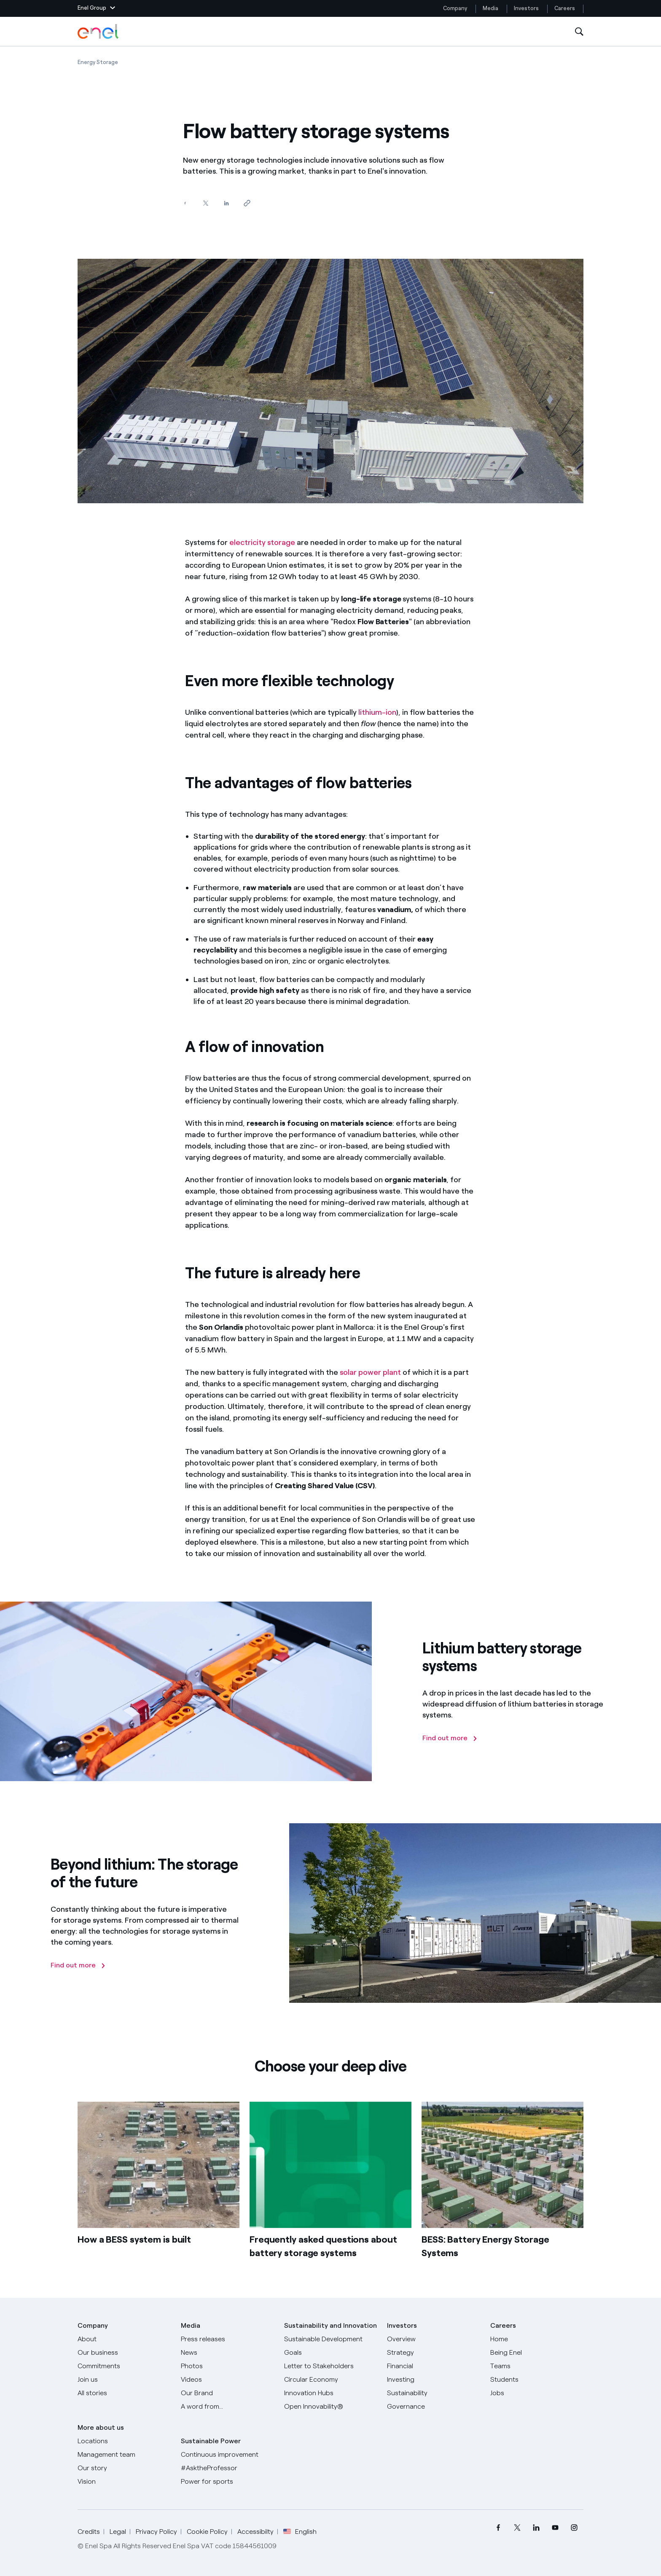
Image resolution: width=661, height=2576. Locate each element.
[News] (227, 2352)
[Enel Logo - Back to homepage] (99, 31)
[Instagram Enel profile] (573, 2527)
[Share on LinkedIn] (226, 203)
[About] (124, 2339)
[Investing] (433, 2379)
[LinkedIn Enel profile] (536, 2527)
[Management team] (124, 2454)
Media (490, 8)
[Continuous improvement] (227, 2454)
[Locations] (124, 2441)
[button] (96, 8)
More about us (101, 2427)
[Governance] (433, 2406)
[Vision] (124, 2481)
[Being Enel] (536, 2352)
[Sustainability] (433, 2393)
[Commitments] (124, 2366)
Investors (526, 8)
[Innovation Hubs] (330, 2393)
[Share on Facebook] (184, 203)
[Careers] (536, 2339)
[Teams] (536, 2366)
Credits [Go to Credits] (89, 2532)
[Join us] (124, 2379)
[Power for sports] (227, 2481)
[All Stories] (124, 2393)
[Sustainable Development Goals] (330, 2345)
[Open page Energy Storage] (98, 62)
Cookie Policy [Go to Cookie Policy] (207, 2532)
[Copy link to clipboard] (246, 203)
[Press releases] (227, 2339)
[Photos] (227, 2366)
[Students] (536, 2379)
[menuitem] (498, 2527)
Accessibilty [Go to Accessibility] (255, 2532)
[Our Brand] (227, 2393)
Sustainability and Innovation (330, 2325)
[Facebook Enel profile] (498, 2527)
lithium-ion (377, 712)
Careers (565, 8)
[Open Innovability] (330, 2406)
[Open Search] (579, 31)
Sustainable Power (211, 2441)
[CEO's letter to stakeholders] (330, 2366)
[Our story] (124, 2468)
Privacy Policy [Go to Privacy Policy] (156, 2532)
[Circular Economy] (330, 2379)
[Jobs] (536, 2393)
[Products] (124, 2352)
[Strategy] (433, 2352)
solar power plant (370, 1372)
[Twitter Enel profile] (517, 2527)
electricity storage (262, 542)
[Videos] (227, 2379)
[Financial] (433, 2366)
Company (455, 8)
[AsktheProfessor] (227, 2468)
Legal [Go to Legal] (118, 2532)
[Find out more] (450, 1738)
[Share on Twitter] (205, 203)
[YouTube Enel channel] (554, 2527)
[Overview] (433, 2339)
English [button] (300, 2531)
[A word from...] (227, 2406)
